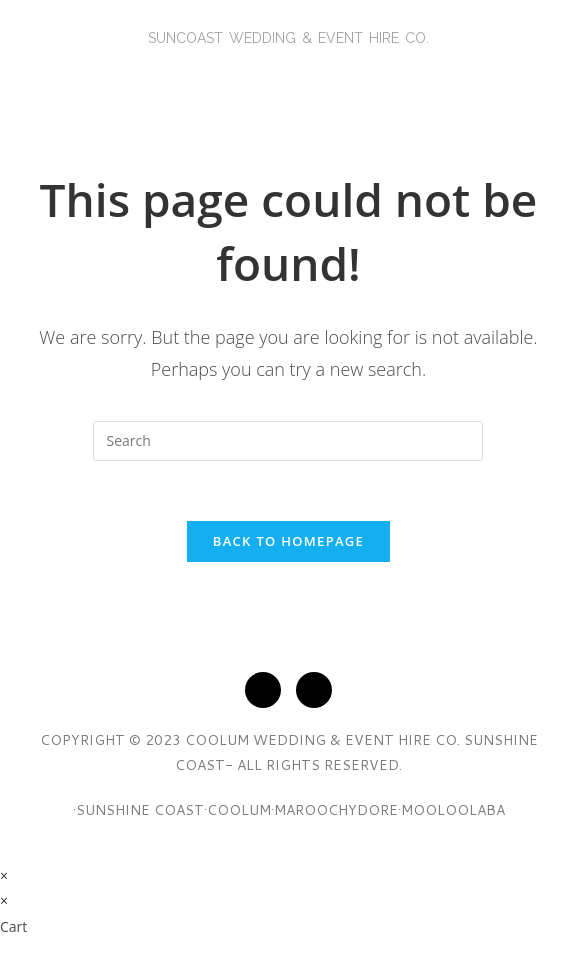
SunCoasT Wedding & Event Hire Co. (288, 38)
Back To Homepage (288, 541)
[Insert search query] (288, 441)
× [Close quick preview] (4, 875)
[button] (288, 76)
